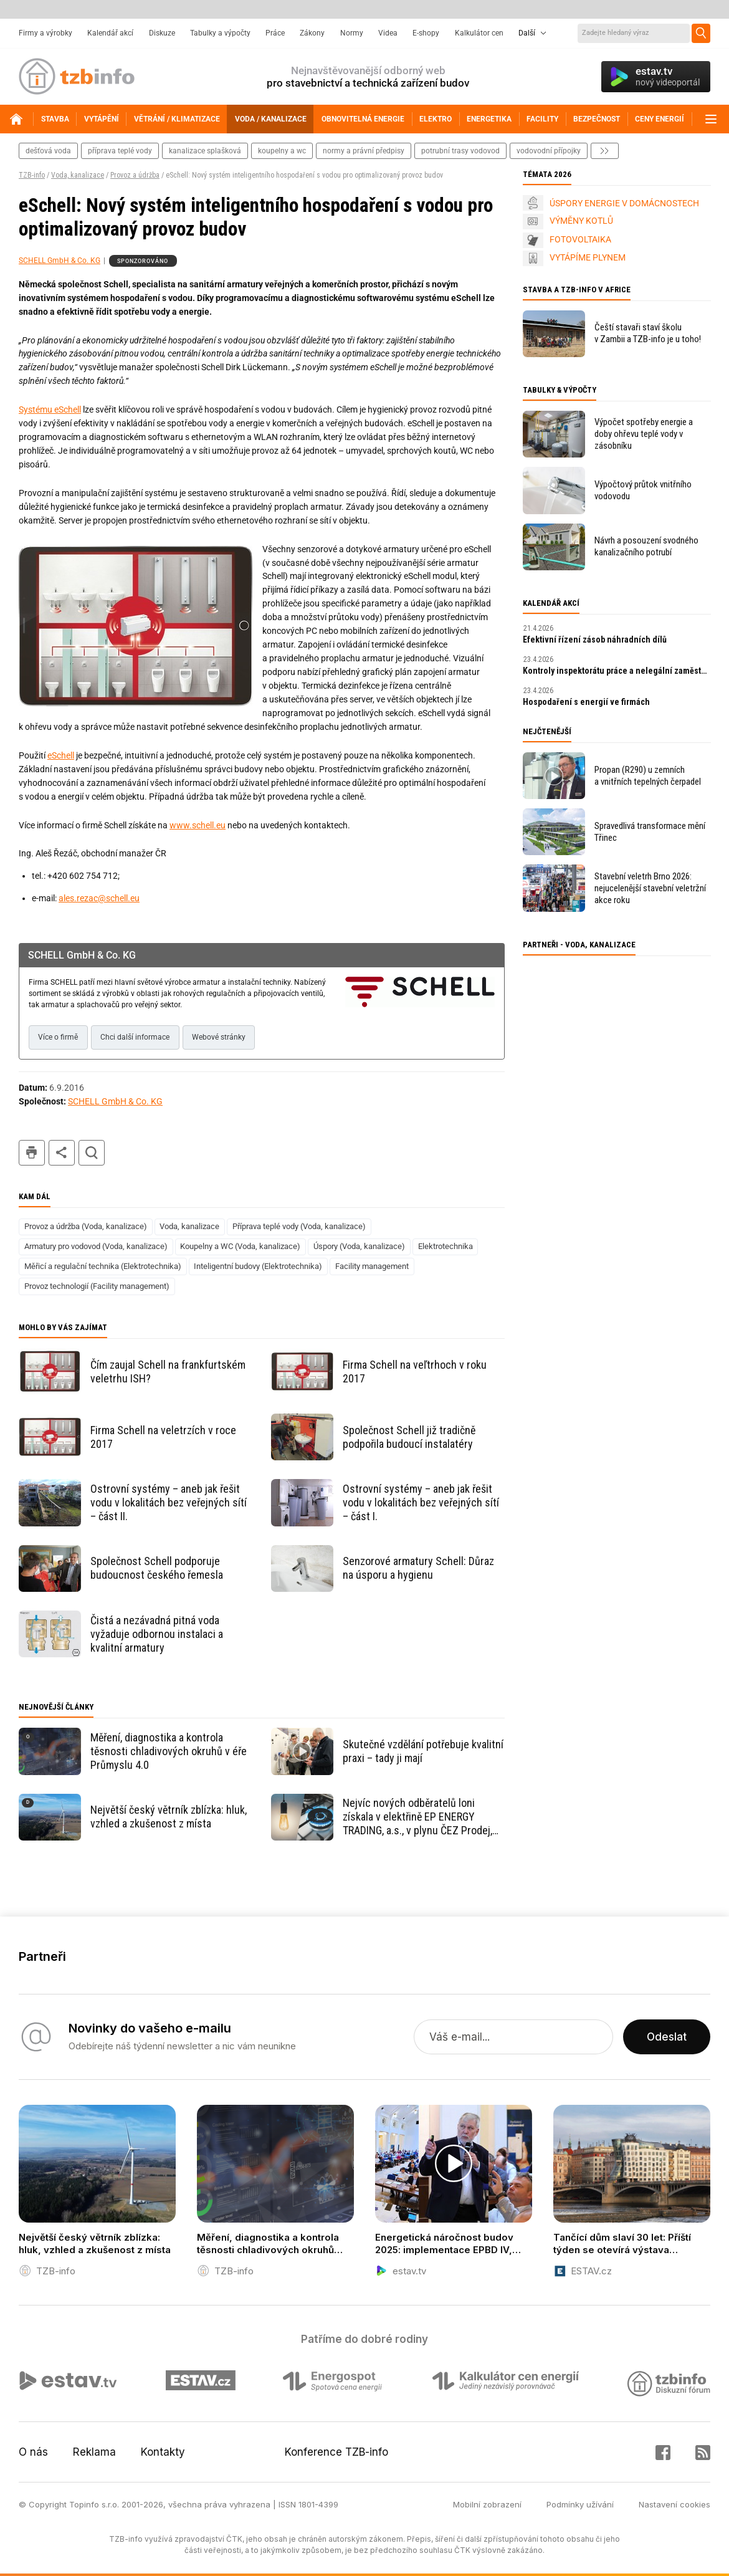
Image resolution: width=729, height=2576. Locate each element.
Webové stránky (218, 1037)
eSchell (60, 755)
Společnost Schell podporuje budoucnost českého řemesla (156, 1567)
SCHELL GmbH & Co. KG (59, 260)
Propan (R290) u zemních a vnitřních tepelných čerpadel (647, 775)
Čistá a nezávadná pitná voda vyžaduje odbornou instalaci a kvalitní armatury (156, 1634)
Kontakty (163, 2452)
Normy (351, 33)
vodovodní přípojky (549, 150)
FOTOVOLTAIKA (580, 239)
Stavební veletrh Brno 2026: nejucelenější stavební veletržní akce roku (650, 888)
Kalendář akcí (110, 33)
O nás (33, 2452)
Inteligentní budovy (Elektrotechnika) (258, 1266)
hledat (91, 1153)
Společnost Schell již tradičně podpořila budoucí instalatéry (409, 1437)
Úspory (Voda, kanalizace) (359, 1246)
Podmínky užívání (580, 2504)
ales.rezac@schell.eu (99, 898)
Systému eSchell (50, 409)
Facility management (372, 1266)
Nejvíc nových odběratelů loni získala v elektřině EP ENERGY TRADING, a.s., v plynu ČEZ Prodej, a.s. (417, 1816)
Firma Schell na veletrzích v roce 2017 (163, 1437)
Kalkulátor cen (479, 33)
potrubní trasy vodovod (460, 150)
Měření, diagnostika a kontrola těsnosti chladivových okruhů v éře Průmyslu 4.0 (168, 1751)
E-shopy (425, 33)
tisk (31, 1153)
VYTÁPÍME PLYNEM (588, 257)
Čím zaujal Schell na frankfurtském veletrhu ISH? (167, 1371)
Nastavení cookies (674, 2504)
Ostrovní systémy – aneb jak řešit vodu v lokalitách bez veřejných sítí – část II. (168, 1502)
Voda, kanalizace (77, 175)
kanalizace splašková (205, 150)
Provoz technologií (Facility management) (96, 1286)
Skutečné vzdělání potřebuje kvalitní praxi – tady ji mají (423, 1751)
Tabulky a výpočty (220, 33)
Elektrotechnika (445, 1246)
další (605, 151)
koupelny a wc (282, 150)
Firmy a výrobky (45, 33)
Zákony (312, 33)
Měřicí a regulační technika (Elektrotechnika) (102, 1266)
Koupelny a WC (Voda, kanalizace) (240, 1246)
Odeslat (667, 2037)
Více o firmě (58, 1037)
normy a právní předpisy (363, 150)
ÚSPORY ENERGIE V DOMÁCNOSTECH (624, 203)
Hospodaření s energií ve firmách (586, 702)
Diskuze (162, 33)
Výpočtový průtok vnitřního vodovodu (643, 490)
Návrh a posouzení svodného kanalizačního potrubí (646, 546)
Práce (275, 33)
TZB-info (32, 175)
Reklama (94, 2452)
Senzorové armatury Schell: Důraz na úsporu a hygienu (418, 1567)
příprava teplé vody (120, 150)
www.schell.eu (197, 825)
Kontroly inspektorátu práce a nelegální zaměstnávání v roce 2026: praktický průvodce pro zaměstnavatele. (617, 671)
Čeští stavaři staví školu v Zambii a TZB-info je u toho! (647, 333)
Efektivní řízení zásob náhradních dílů (595, 639)
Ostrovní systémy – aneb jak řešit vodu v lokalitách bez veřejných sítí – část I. (421, 1502)
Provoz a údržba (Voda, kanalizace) (85, 1226)
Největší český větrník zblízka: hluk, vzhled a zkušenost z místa (168, 1816)
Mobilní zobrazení (487, 2504)
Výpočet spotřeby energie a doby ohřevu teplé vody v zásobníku (643, 433)
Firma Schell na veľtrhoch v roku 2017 (415, 1371)
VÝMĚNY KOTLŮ (581, 221)
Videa (388, 33)
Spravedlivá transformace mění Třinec (649, 831)
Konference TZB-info (336, 2452)
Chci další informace (134, 1037)
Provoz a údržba (135, 175)
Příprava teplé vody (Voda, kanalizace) (299, 1226)
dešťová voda (48, 150)
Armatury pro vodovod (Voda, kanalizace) (96, 1246)
